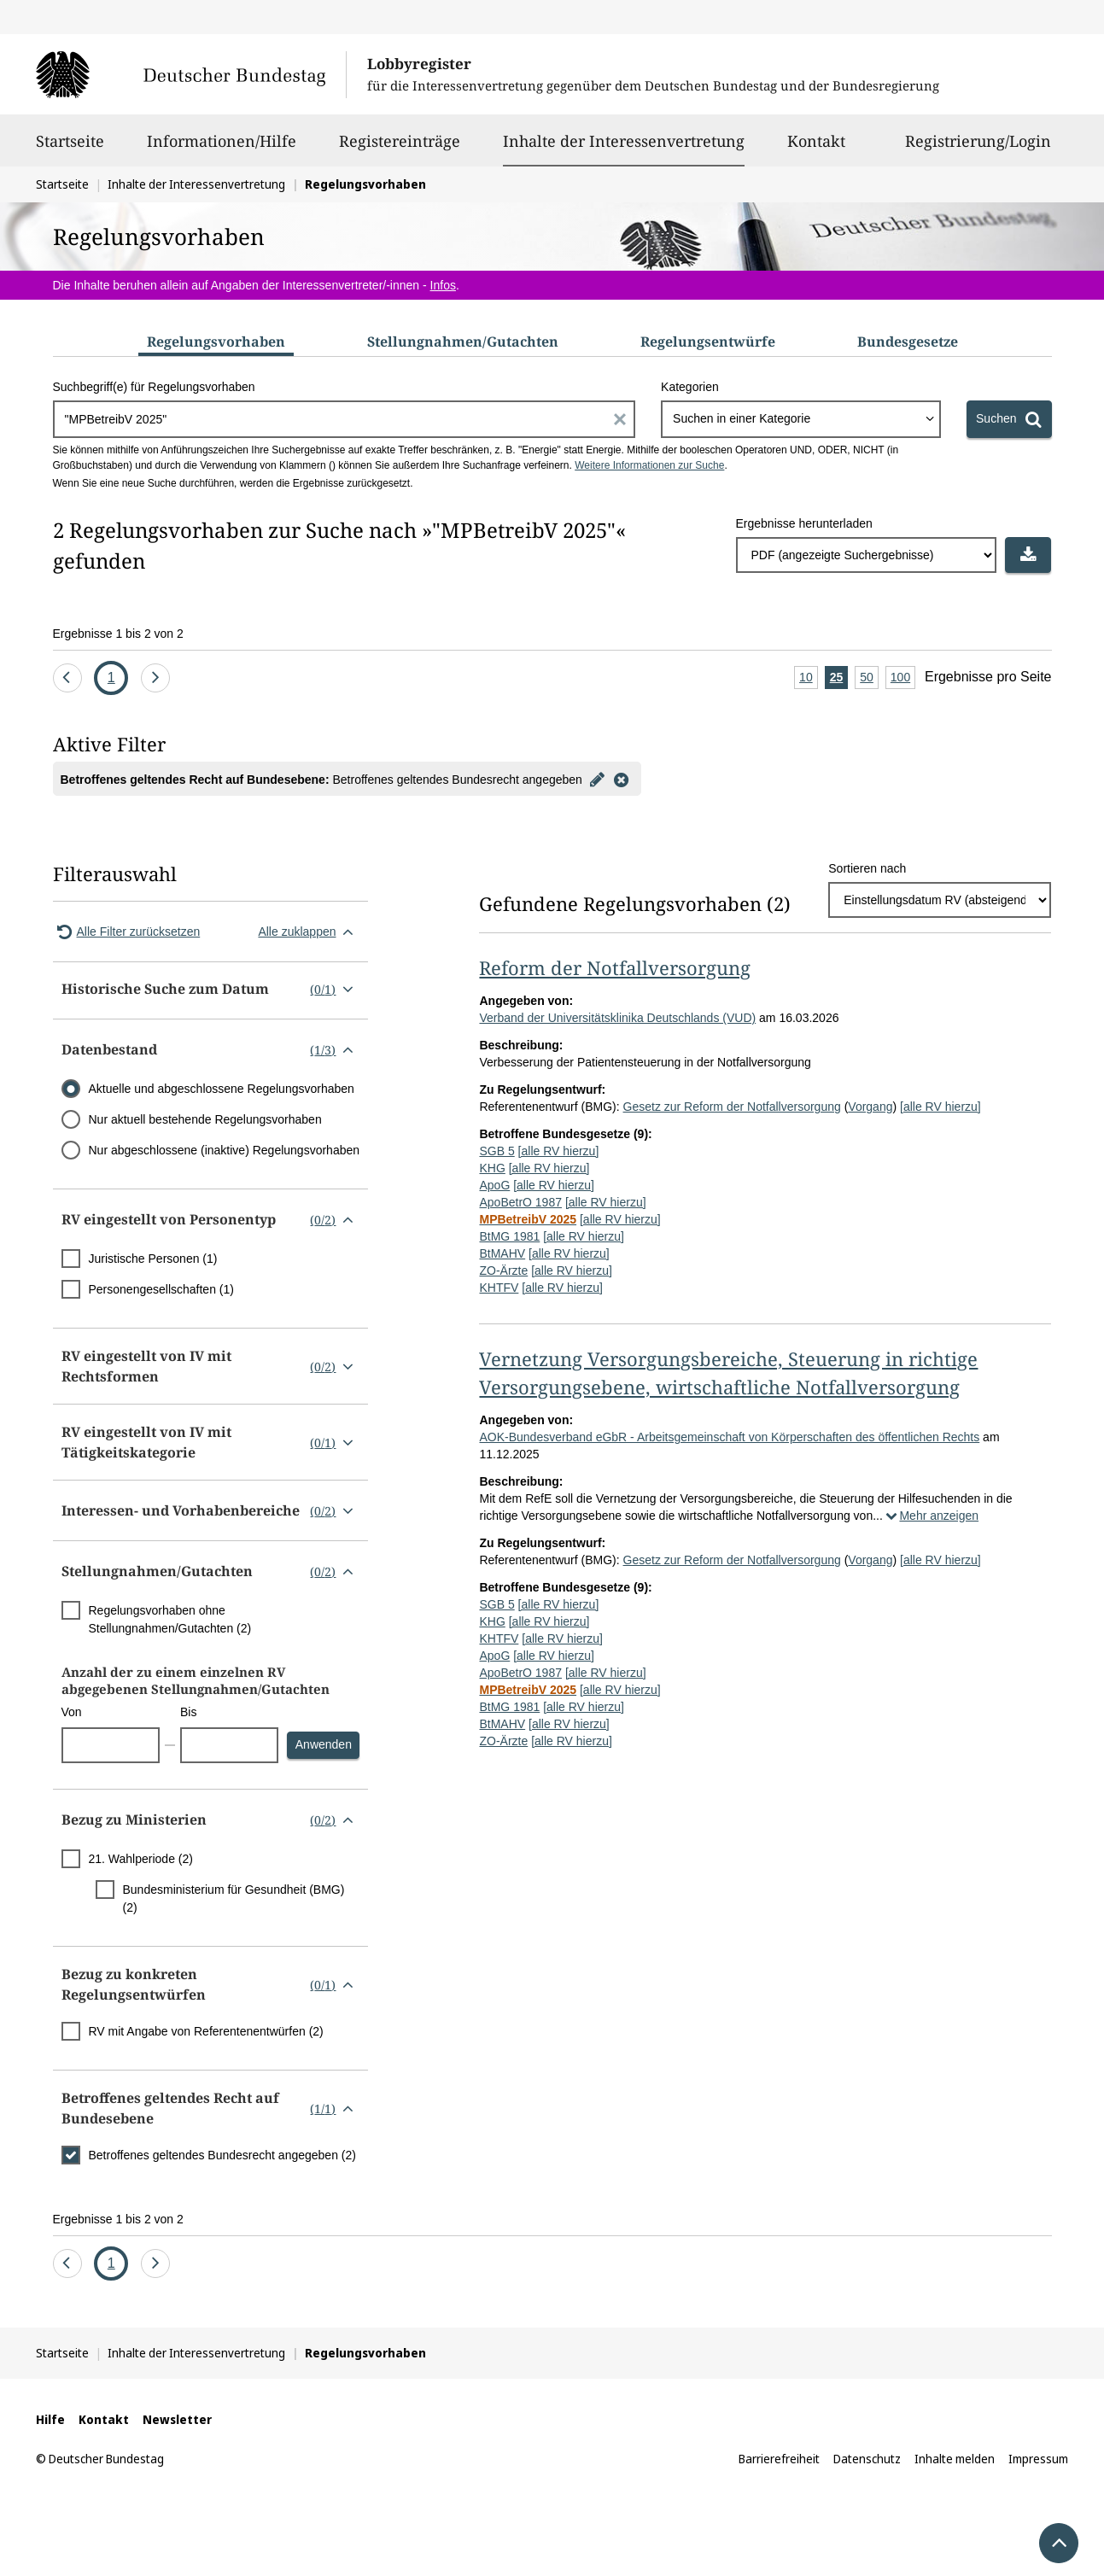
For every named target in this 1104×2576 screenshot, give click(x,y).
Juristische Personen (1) (153, 1258)
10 (808, 678)
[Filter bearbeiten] (598, 778)
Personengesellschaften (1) (161, 1289)
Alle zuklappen (308, 931)
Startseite (70, 148)
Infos (443, 285)
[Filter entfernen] (622, 778)
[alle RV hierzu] (940, 1106)
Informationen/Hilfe (221, 148)
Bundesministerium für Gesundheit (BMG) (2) (234, 1898)
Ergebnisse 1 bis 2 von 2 (118, 633)
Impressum (1038, 2458)
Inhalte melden (954, 2458)
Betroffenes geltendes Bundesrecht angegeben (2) (222, 2155)
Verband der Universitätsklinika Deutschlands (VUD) (617, 1018)
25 (839, 678)
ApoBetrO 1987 (520, 1202)
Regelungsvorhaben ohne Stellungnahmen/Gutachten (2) (170, 1619)
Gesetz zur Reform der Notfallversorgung (732, 1106)
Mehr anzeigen (930, 1515)
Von (71, 1712)
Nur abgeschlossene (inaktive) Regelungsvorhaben (224, 1150)
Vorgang (870, 1106)
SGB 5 (496, 1151)
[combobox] (801, 419)
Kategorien (690, 387)
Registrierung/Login (978, 148)
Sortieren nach (867, 868)
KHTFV (498, 1287)
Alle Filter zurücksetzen (127, 931)
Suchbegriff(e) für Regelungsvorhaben (154, 387)
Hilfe (50, 2419)
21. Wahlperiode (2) (141, 1859)
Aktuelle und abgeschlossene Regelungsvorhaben (221, 1088)
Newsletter (177, 2419)
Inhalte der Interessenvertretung (624, 140)
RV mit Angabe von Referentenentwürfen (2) (206, 2031)
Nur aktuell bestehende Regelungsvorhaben (205, 1119)
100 (903, 678)
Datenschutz (867, 2458)
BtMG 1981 (509, 1236)
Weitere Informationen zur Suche (649, 465)
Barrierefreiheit (779, 2458)
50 (869, 678)
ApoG (494, 1185)
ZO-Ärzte (503, 1270)
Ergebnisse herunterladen (804, 523)
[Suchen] (1009, 419)
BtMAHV (502, 1253)
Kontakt (816, 148)
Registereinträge (399, 148)
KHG (492, 1168)
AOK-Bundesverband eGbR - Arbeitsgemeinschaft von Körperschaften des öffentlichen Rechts (729, 1437)
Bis (188, 1712)
